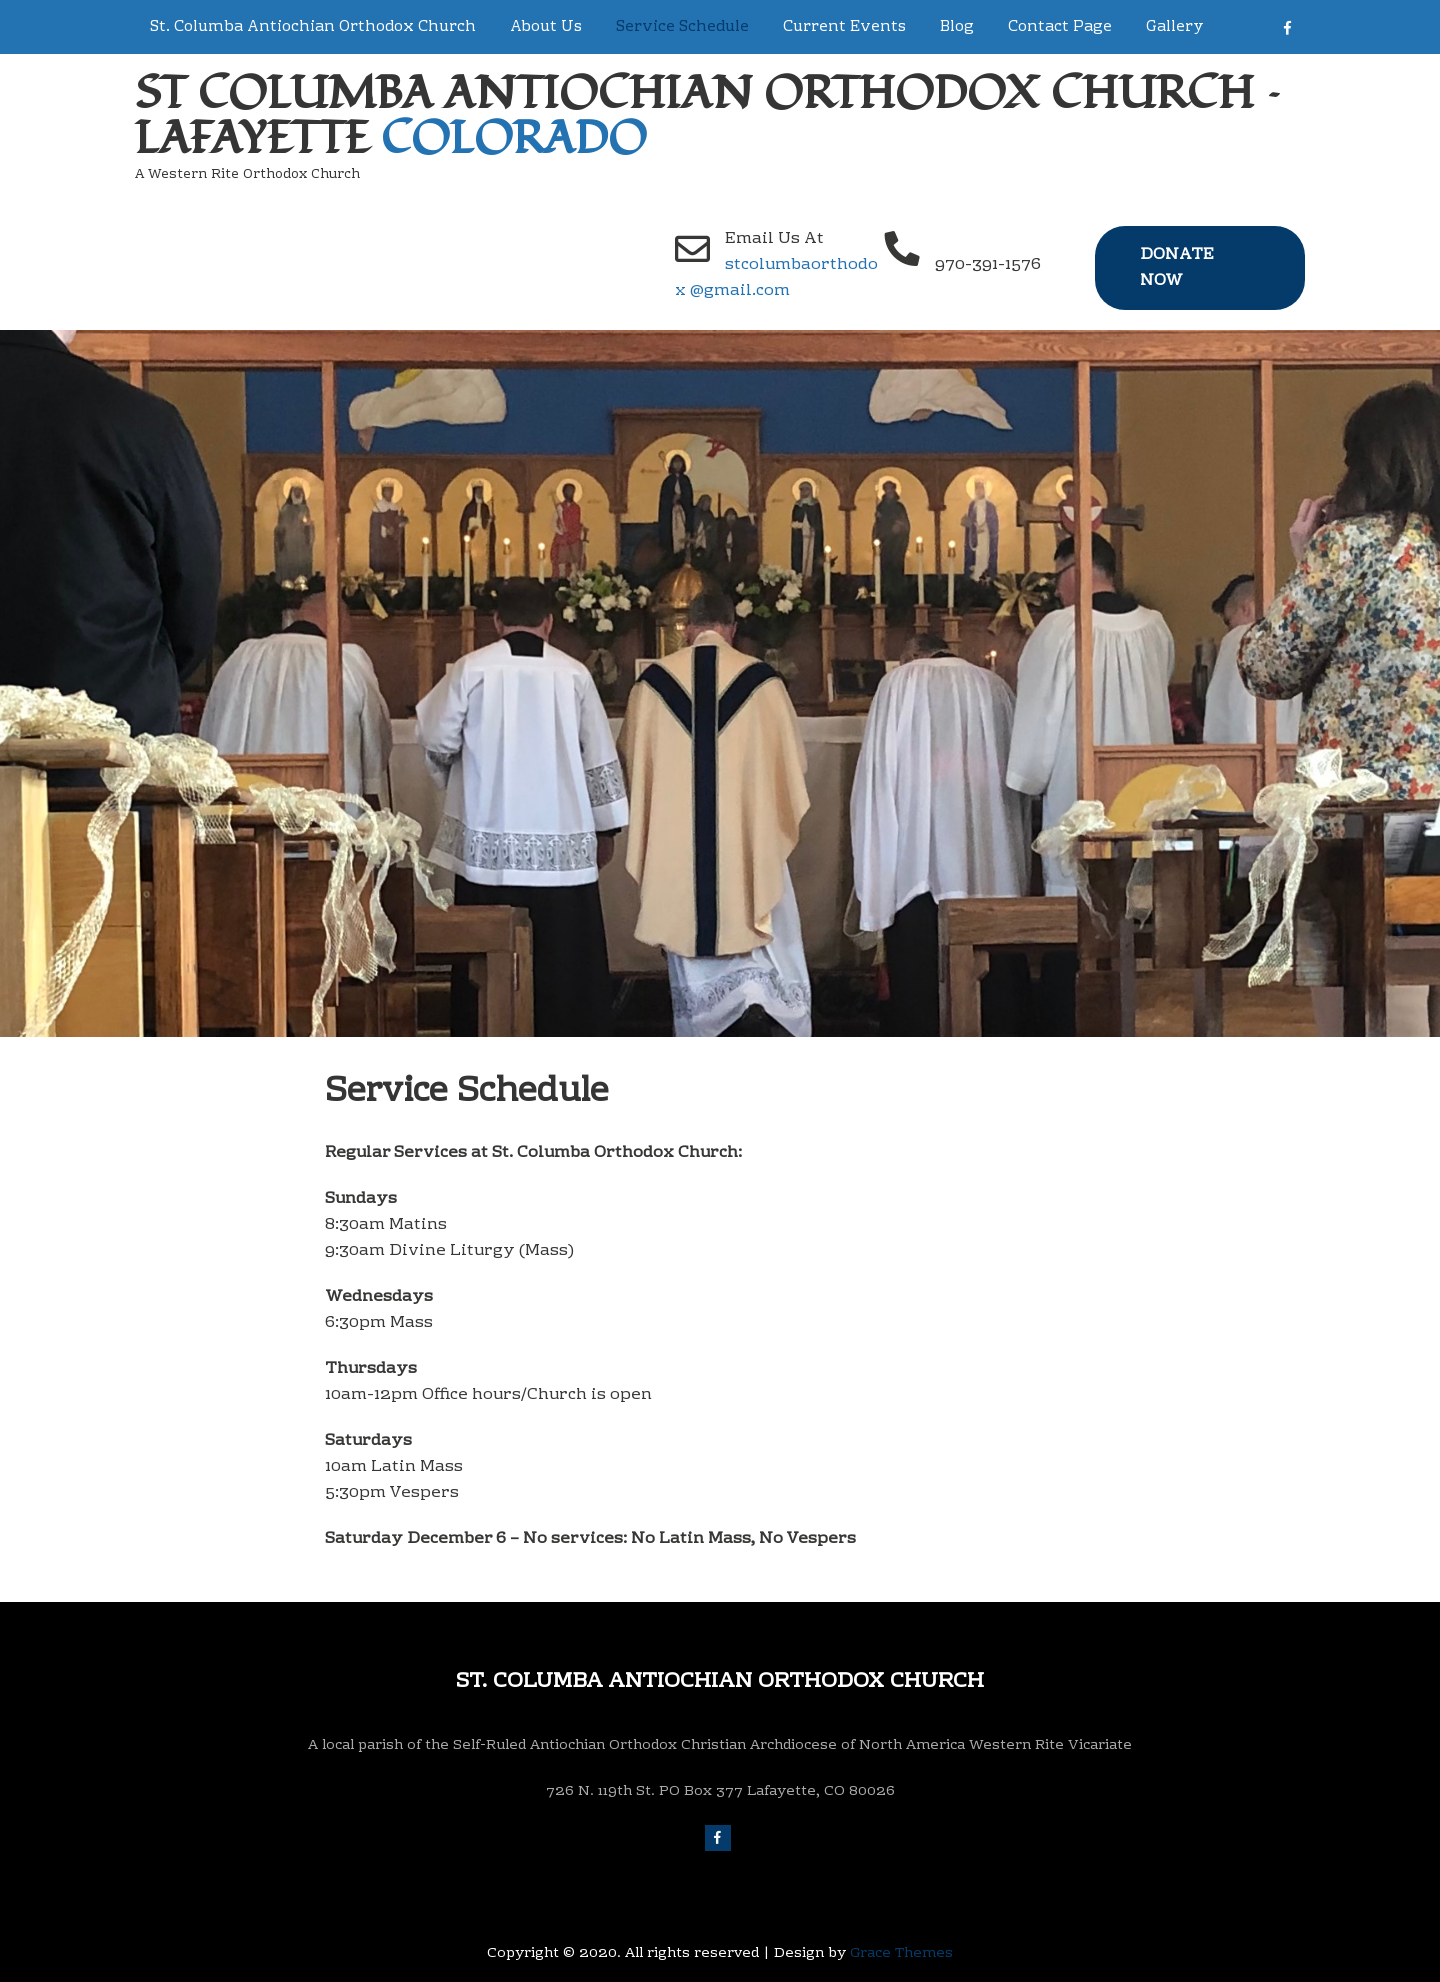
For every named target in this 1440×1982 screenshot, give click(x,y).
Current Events (844, 27)
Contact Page (1060, 27)
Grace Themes (901, 1954)
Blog (957, 27)
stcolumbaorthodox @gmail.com (776, 278)
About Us (546, 27)
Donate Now (1177, 268)
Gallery (1175, 27)
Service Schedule (682, 27)
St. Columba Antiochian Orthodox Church (313, 27)
